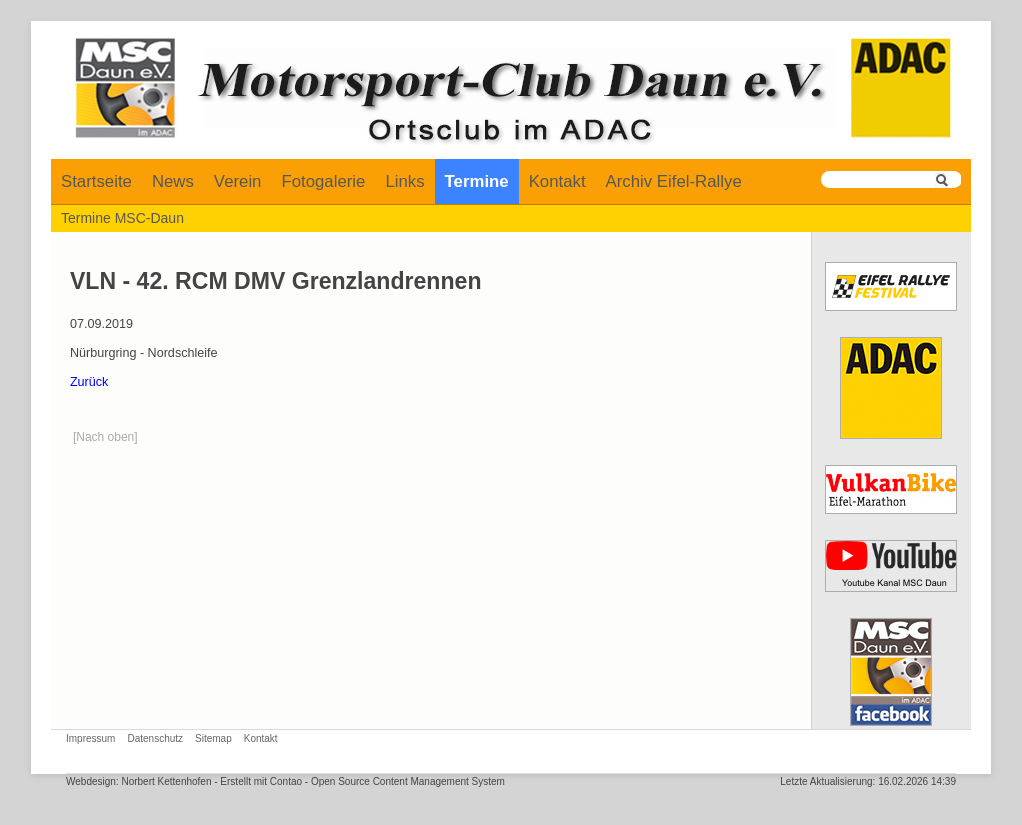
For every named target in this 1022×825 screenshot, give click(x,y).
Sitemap (213, 738)
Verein (238, 181)
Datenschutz (155, 738)
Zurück (89, 382)
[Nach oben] (105, 437)
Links (404, 181)
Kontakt (557, 181)
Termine (477, 181)
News (173, 181)
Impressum (90, 738)
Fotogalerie (323, 181)
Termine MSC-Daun (122, 218)
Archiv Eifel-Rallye (674, 181)
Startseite (96, 181)
